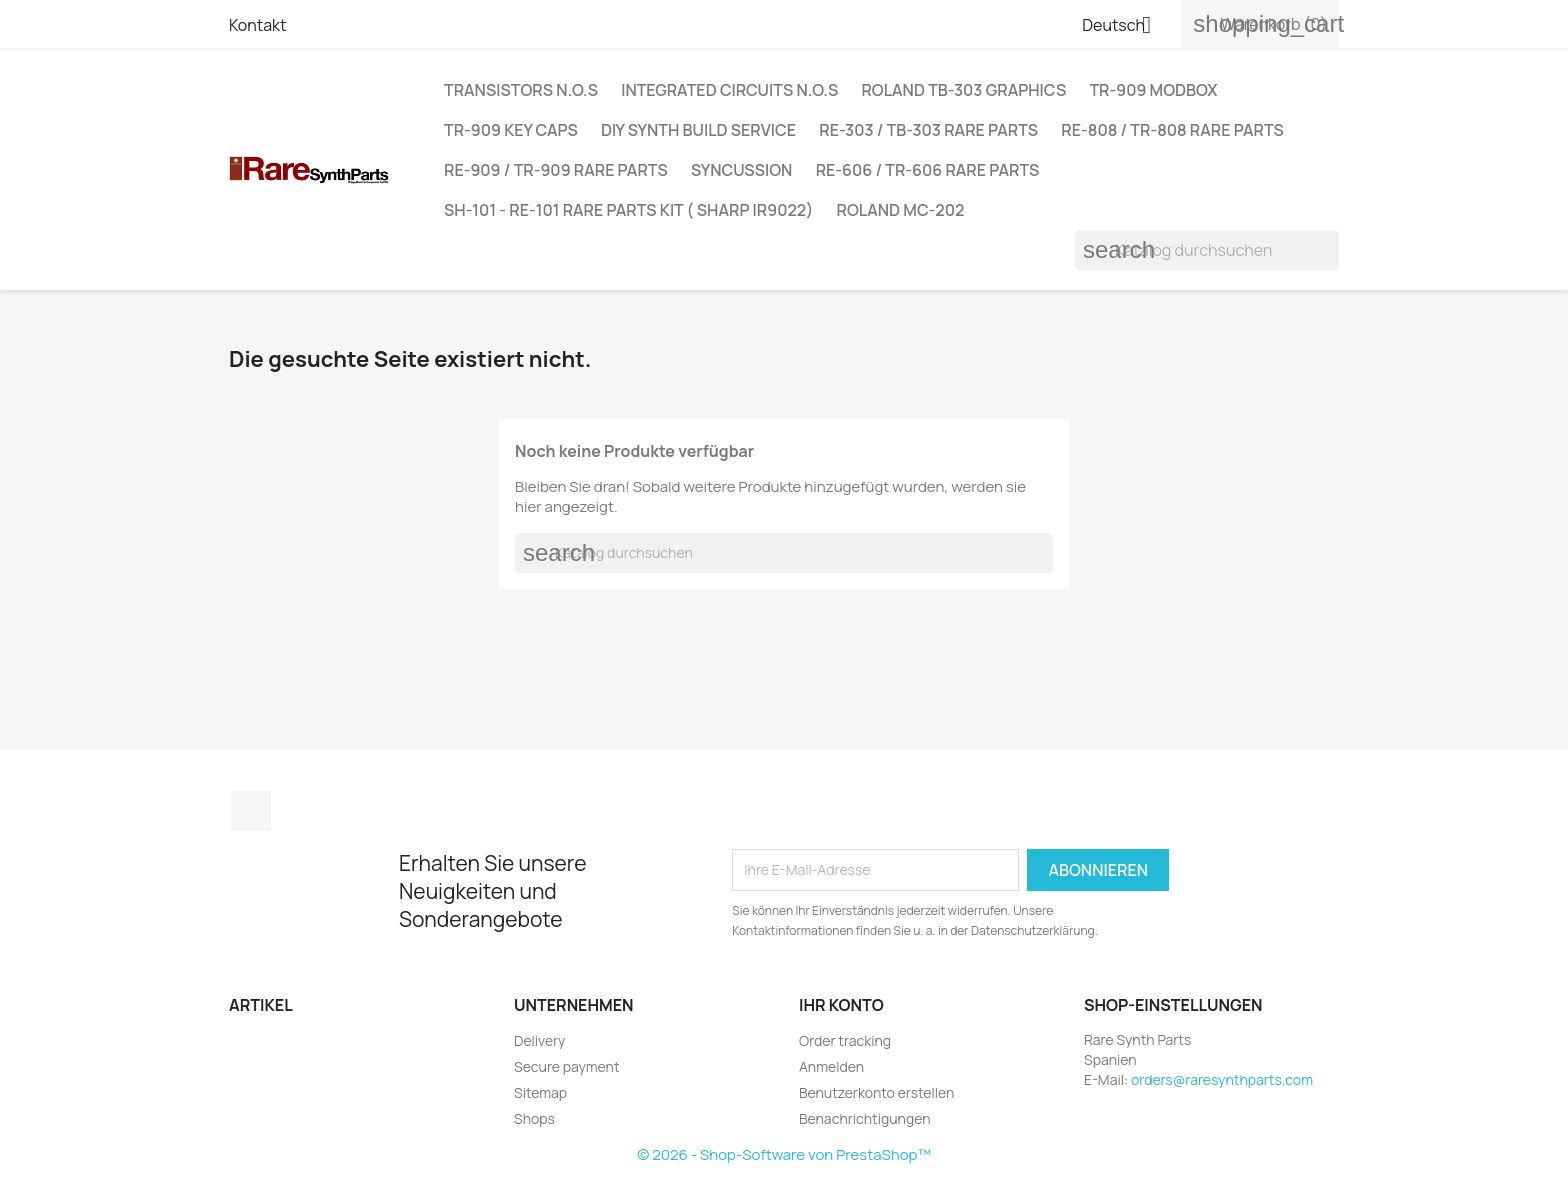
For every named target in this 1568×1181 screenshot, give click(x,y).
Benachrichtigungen (864, 1118)
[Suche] (1207, 250)
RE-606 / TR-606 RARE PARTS (928, 170)
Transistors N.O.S (521, 90)
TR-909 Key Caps (511, 130)
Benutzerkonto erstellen (876, 1092)
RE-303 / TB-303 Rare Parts (928, 130)
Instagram (251, 811)
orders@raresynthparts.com (1222, 1079)
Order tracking (845, 1040)
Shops (534, 1118)
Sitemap (540, 1092)
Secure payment (567, 1066)
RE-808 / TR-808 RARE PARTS (1172, 130)
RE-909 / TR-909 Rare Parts (556, 170)
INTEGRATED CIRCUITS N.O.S (729, 90)
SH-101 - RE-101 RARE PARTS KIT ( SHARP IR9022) (628, 210)
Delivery (539, 1040)
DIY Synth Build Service (698, 130)
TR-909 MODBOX (1153, 90)
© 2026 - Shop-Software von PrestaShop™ (784, 1154)
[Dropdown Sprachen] (1124, 27)
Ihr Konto (841, 1005)
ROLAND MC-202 (901, 210)
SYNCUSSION (741, 170)
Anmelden (831, 1066)
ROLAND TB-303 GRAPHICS (963, 90)
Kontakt (257, 25)
